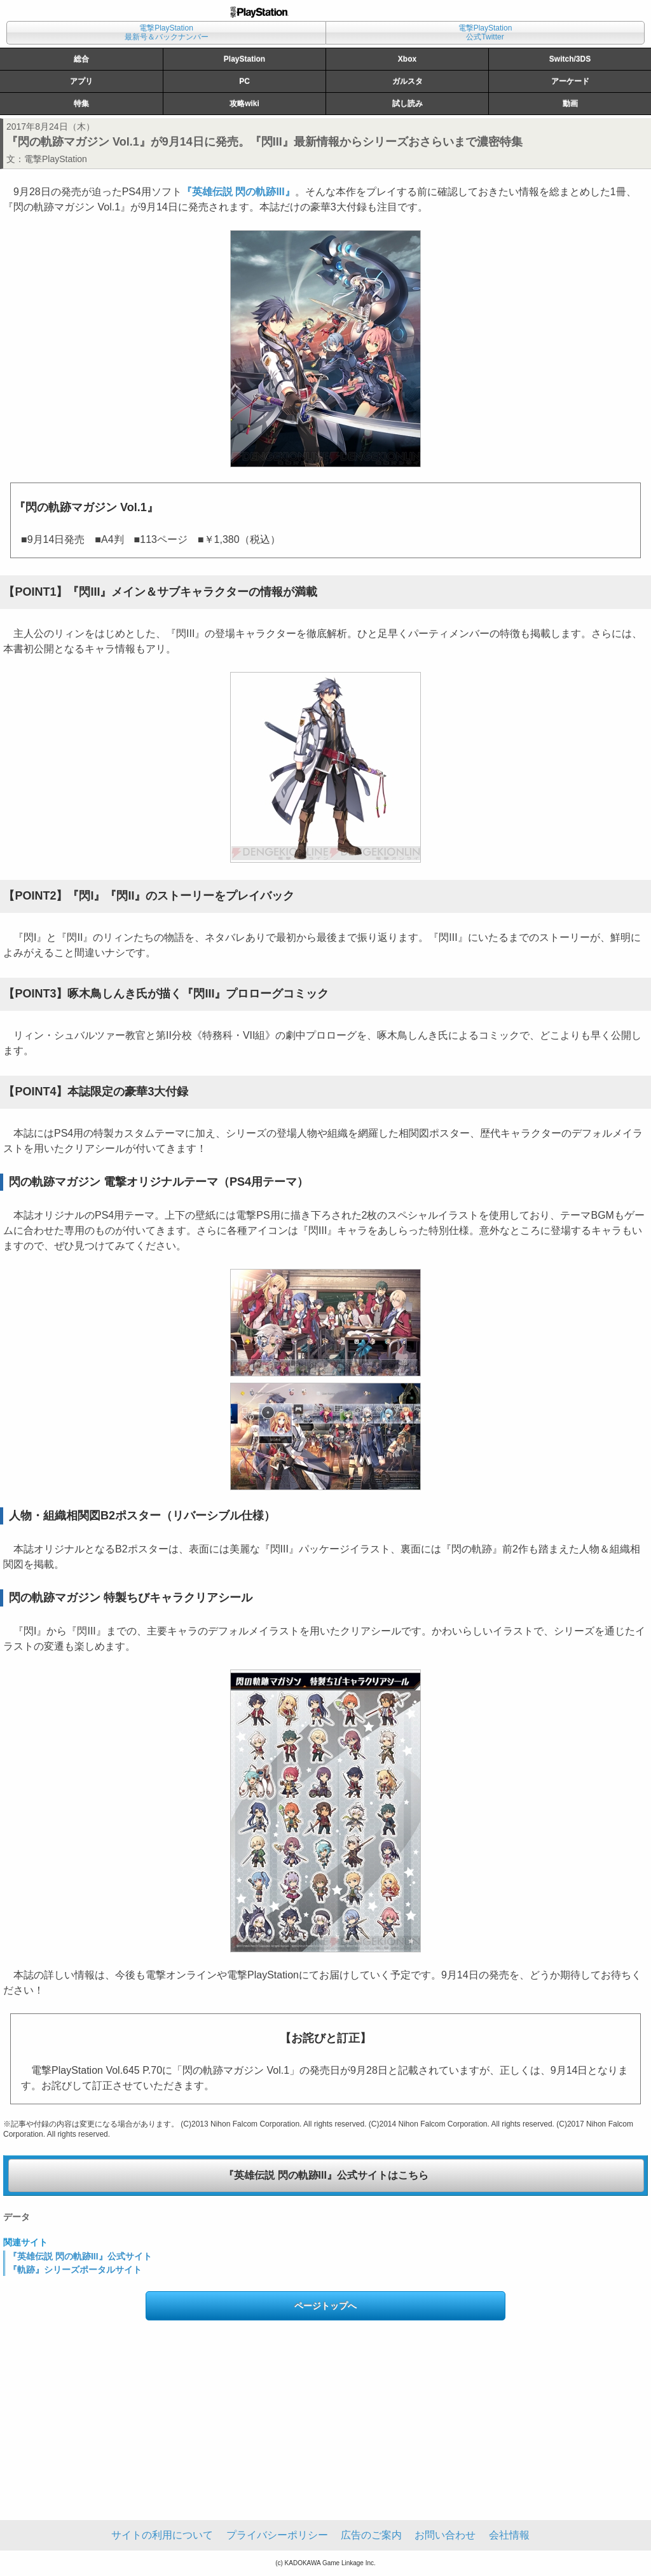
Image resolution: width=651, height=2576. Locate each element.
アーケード (570, 81)
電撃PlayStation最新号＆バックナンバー (167, 32)
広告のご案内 (371, 2535)
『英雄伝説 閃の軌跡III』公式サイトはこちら (326, 2175)
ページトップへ (325, 2306)
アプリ (81, 81)
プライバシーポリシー (277, 2535)
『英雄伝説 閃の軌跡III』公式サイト (80, 2256)
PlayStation (244, 59)
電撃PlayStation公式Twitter (485, 32)
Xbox (407, 59)
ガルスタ (407, 81)
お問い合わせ (445, 2535)
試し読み (407, 103)
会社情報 (509, 2535)
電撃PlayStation (55, 159)
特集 (81, 103)
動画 (570, 103)
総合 (81, 59)
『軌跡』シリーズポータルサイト (75, 2269)
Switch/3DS (570, 59)
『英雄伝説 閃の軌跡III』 (238, 191)
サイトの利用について (162, 2535)
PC (244, 81)
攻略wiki (244, 103)
